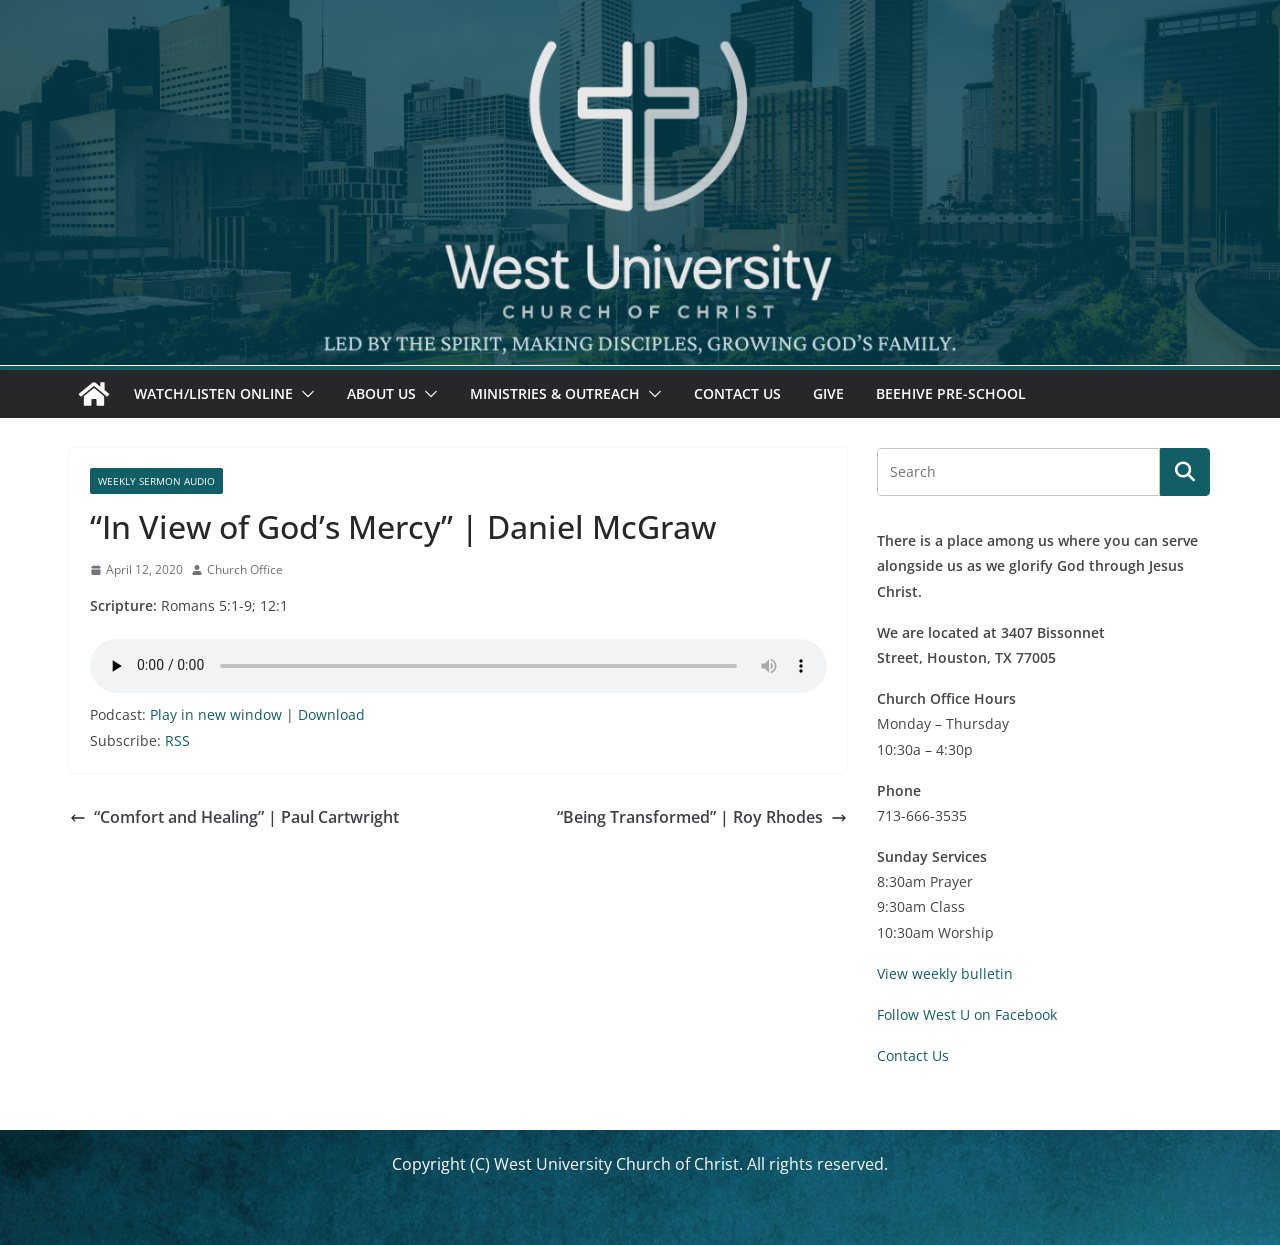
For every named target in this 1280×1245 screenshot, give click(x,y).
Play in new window (216, 714)
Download (331, 714)
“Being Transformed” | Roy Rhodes (702, 817)
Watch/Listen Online (213, 393)
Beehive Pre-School (951, 393)
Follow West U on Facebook (967, 1014)
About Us (381, 393)
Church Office (245, 569)
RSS (177, 740)
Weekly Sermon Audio (156, 481)
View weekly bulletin (945, 973)
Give (828, 393)
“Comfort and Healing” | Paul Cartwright (234, 817)
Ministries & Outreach (555, 393)
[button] (304, 394)
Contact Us (737, 393)
